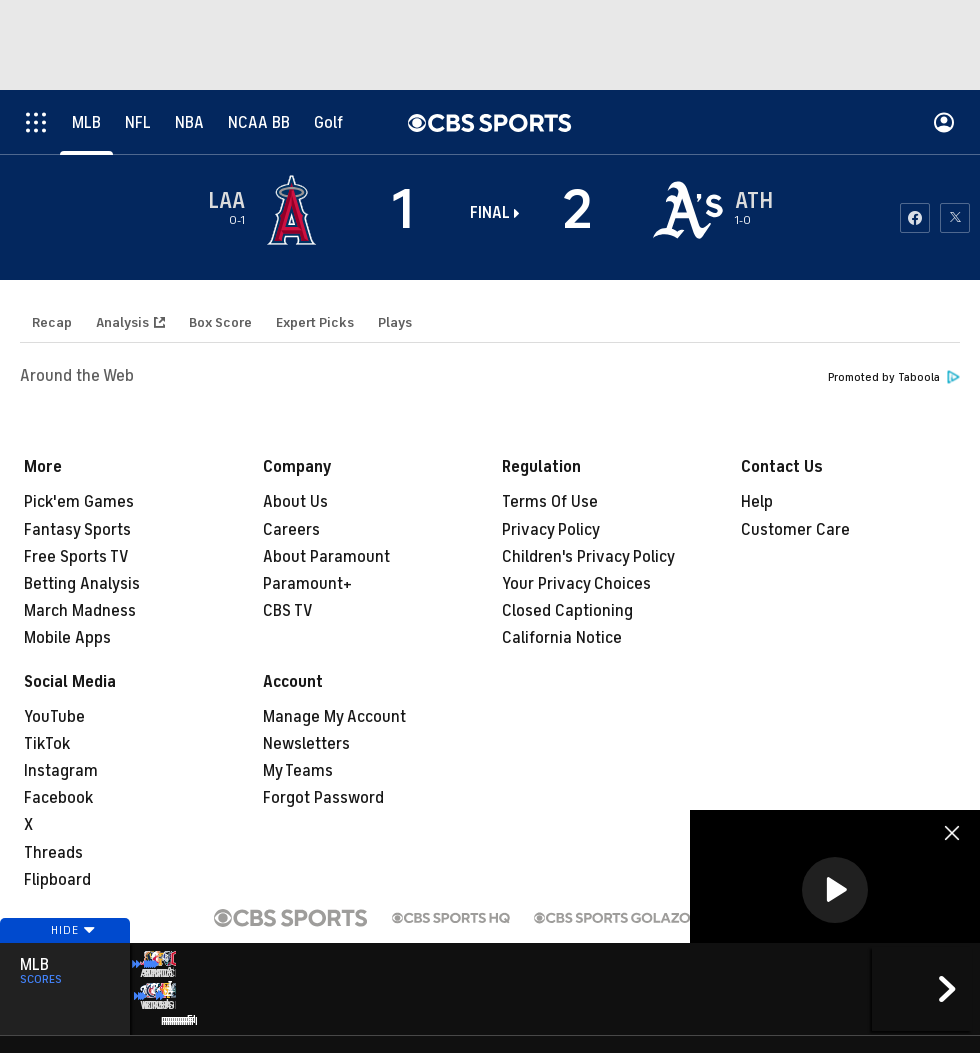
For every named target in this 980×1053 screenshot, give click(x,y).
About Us (295, 502)
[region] (835, 891)
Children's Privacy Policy (588, 557)
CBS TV (288, 611)
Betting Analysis (82, 584)
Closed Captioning (567, 611)
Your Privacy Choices (576, 584)
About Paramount (326, 557)
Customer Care (795, 530)
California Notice (562, 638)
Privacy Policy (551, 530)
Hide (65, 956)
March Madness (80, 611)
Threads (53, 853)
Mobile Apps (67, 638)
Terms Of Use (550, 502)
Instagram (61, 771)
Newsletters (306, 744)
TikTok (47, 744)
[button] (835, 890)
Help (757, 502)
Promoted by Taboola (894, 377)
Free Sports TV (76, 557)
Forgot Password (323, 798)
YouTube (54, 717)
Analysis (122, 322)
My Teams (298, 771)
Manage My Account (334, 717)
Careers (291, 530)
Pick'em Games (79, 502)
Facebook (58, 798)
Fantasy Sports (77, 530)
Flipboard (57, 880)
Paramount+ (307, 584)
